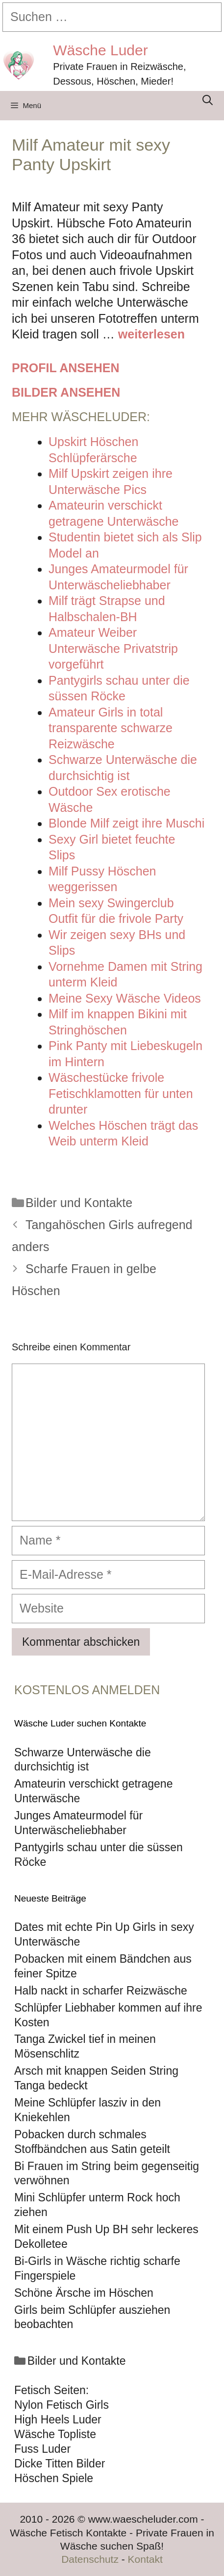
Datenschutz (90, 2559)
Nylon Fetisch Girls (61, 2404)
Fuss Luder (42, 2448)
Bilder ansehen (66, 392)
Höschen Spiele (53, 2478)
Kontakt (145, 2559)
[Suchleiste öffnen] (207, 100)
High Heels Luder (57, 2419)
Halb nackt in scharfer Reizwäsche (100, 1990)
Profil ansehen (65, 368)
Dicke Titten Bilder (59, 2463)
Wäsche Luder (100, 50)
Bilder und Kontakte (78, 1203)
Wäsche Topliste (55, 2434)
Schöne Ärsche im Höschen (83, 2292)
